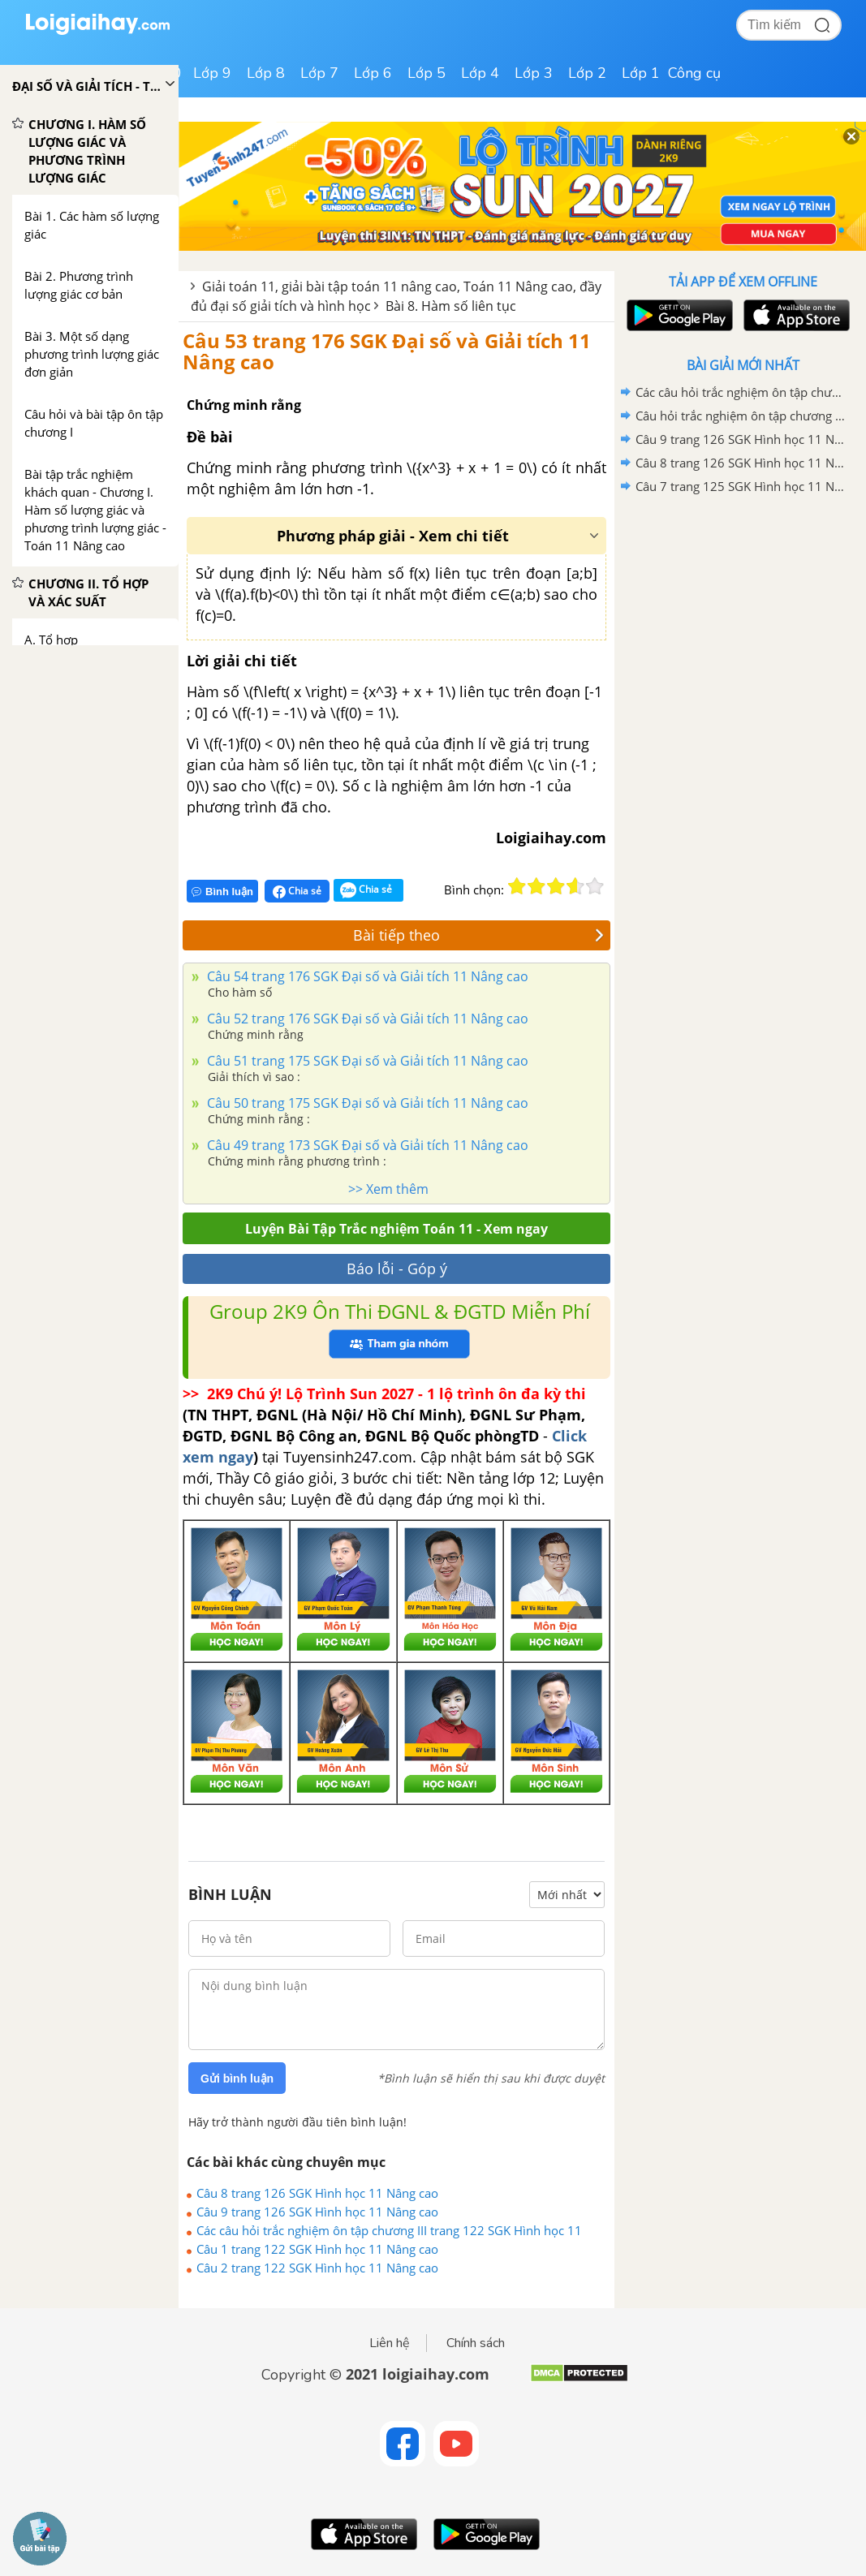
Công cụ (694, 73)
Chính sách (475, 2343)
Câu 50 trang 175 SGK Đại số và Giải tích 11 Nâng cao (366, 1103)
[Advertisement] (742, 614)
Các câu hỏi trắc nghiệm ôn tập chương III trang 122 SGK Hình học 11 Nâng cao (389, 2230)
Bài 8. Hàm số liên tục (451, 306)
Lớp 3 (534, 73)
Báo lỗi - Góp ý (397, 1268)
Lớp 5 (426, 73)
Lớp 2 (587, 73)
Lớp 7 (319, 73)
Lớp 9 (212, 73)
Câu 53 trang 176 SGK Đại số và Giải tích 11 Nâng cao (387, 351)
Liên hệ (389, 2343)
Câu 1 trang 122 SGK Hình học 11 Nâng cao (317, 2249)
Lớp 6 (373, 73)
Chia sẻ (297, 891)
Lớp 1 (641, 73)
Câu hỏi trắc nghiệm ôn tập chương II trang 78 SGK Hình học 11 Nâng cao (740, 415)
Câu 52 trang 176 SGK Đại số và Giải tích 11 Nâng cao (366, 1018)
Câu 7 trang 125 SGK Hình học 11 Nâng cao (740, 486)
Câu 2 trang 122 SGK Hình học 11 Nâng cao (317, 2267)
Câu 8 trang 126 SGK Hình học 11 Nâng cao (317, 2193)
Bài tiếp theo (478, 935)
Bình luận (222, 891)
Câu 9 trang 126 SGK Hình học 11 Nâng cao (317, 2211)
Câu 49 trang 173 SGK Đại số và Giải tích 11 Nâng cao (366, 1145)
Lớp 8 (266, 73)
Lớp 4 (480, 73)
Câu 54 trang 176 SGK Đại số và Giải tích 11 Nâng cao (366, 976)
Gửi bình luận (237, 2078)
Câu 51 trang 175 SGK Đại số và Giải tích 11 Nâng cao (366, 1061)
